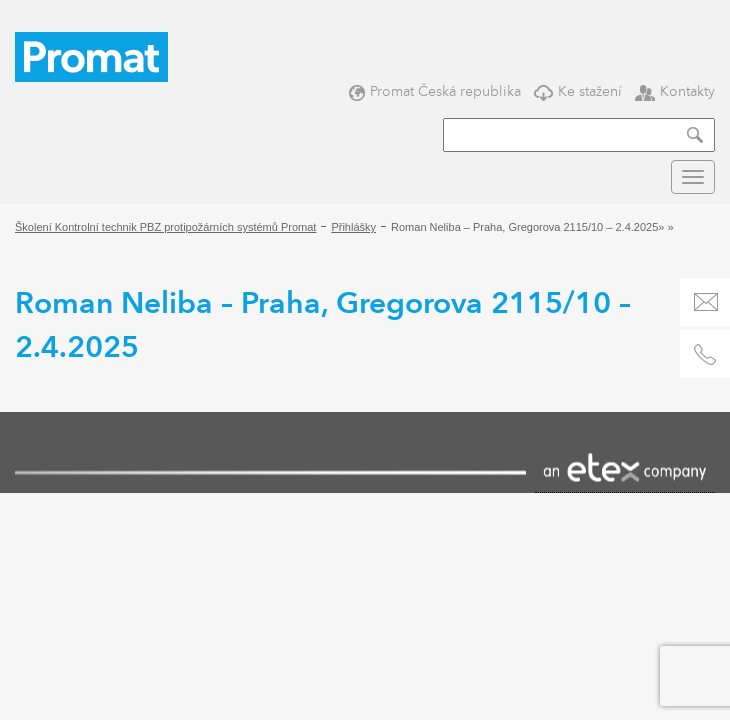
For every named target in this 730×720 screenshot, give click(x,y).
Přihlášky (353, 227)
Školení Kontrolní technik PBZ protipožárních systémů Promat (165, 227)
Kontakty (675, 91)
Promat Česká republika (435, 91)
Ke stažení (578, 91)
